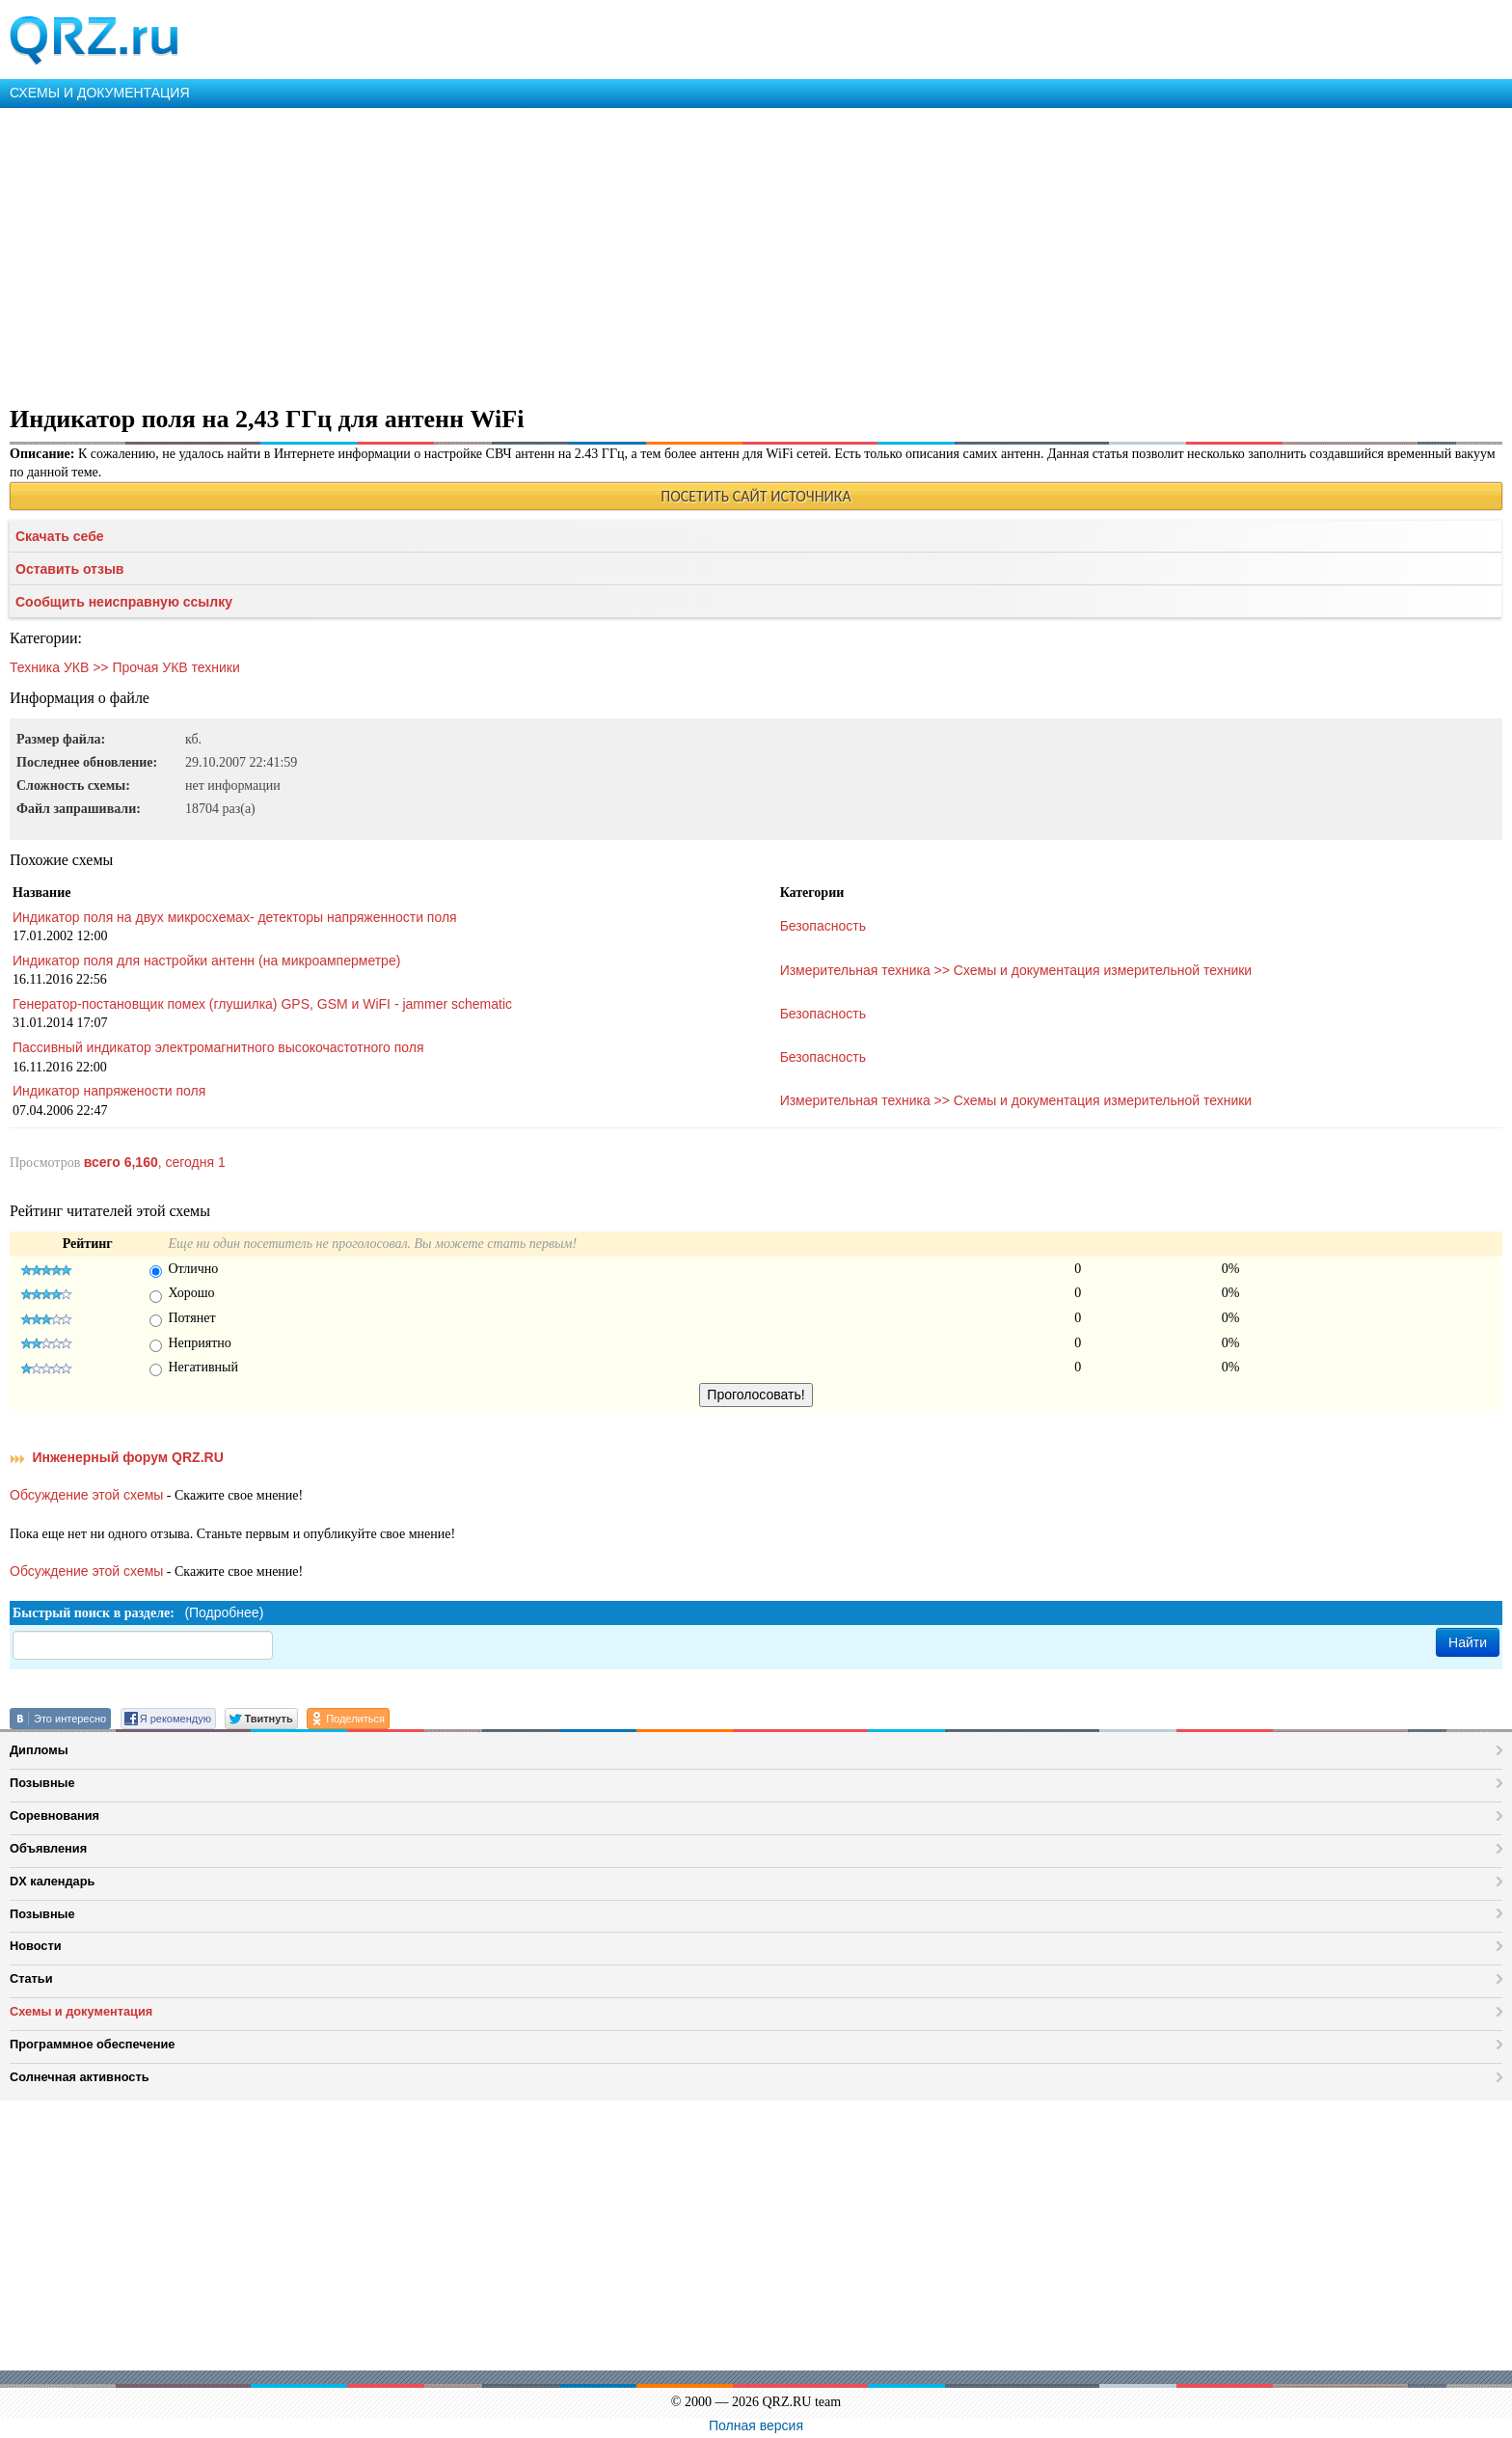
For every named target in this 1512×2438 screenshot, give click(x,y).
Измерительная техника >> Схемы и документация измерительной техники (1016, 970)
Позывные (42, 1782)
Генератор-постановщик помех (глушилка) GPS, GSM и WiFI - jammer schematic (262, 1004)
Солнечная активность (79, 2077)
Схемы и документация (81, 2011)
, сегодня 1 (155, 1162)
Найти (1467, 1642)
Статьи (31, 1978)
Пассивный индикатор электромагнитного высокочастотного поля (218, 1047)
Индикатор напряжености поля (109, 1090)
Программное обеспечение (92, 2044)
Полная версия (756, 2425)
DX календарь (52, 1881)
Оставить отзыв (69, 569)
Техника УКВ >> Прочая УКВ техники (125, 667)
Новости (36, 1945)
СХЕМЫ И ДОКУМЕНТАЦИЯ (100, 92)
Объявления (48, 1848)
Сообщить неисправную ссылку (123, 602)
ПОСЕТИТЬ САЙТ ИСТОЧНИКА (755, 496)
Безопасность (823, 926)
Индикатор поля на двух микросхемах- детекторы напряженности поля (235, 917)
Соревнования (54, 1815)
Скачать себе (59, 536)
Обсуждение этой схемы (86, 1495)
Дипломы (39, 1750)
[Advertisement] (578, 253)
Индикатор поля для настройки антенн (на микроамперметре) (206, 960)
